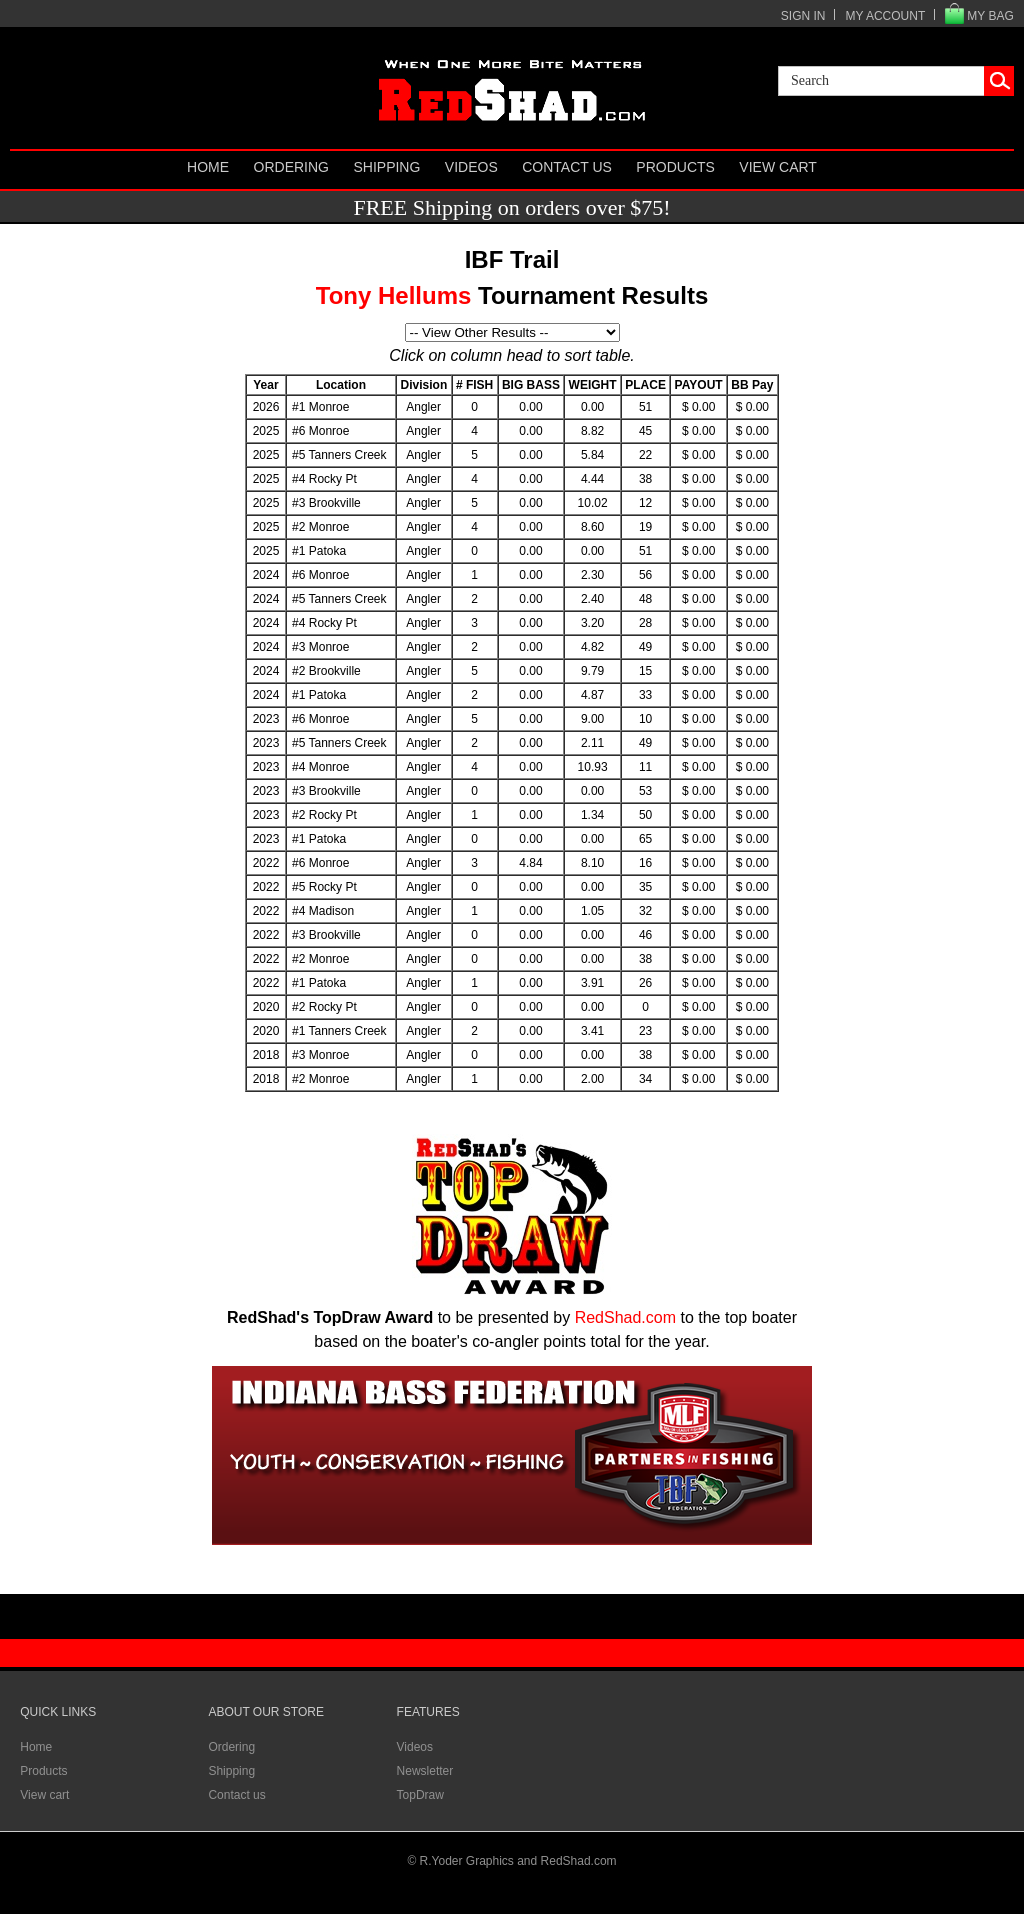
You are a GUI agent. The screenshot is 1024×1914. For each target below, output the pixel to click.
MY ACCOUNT (885, 16)
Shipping (386, 167)
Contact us (567, 167)
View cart (778, 167)
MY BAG (990, 16)
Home (208, 167)
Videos (471, 167)
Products (675, 167)
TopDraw (420, 1795)
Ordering (291, 167)
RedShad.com (625, 1317)
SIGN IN (803, 16)
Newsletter (425, 1771)
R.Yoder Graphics (467, 1861)
